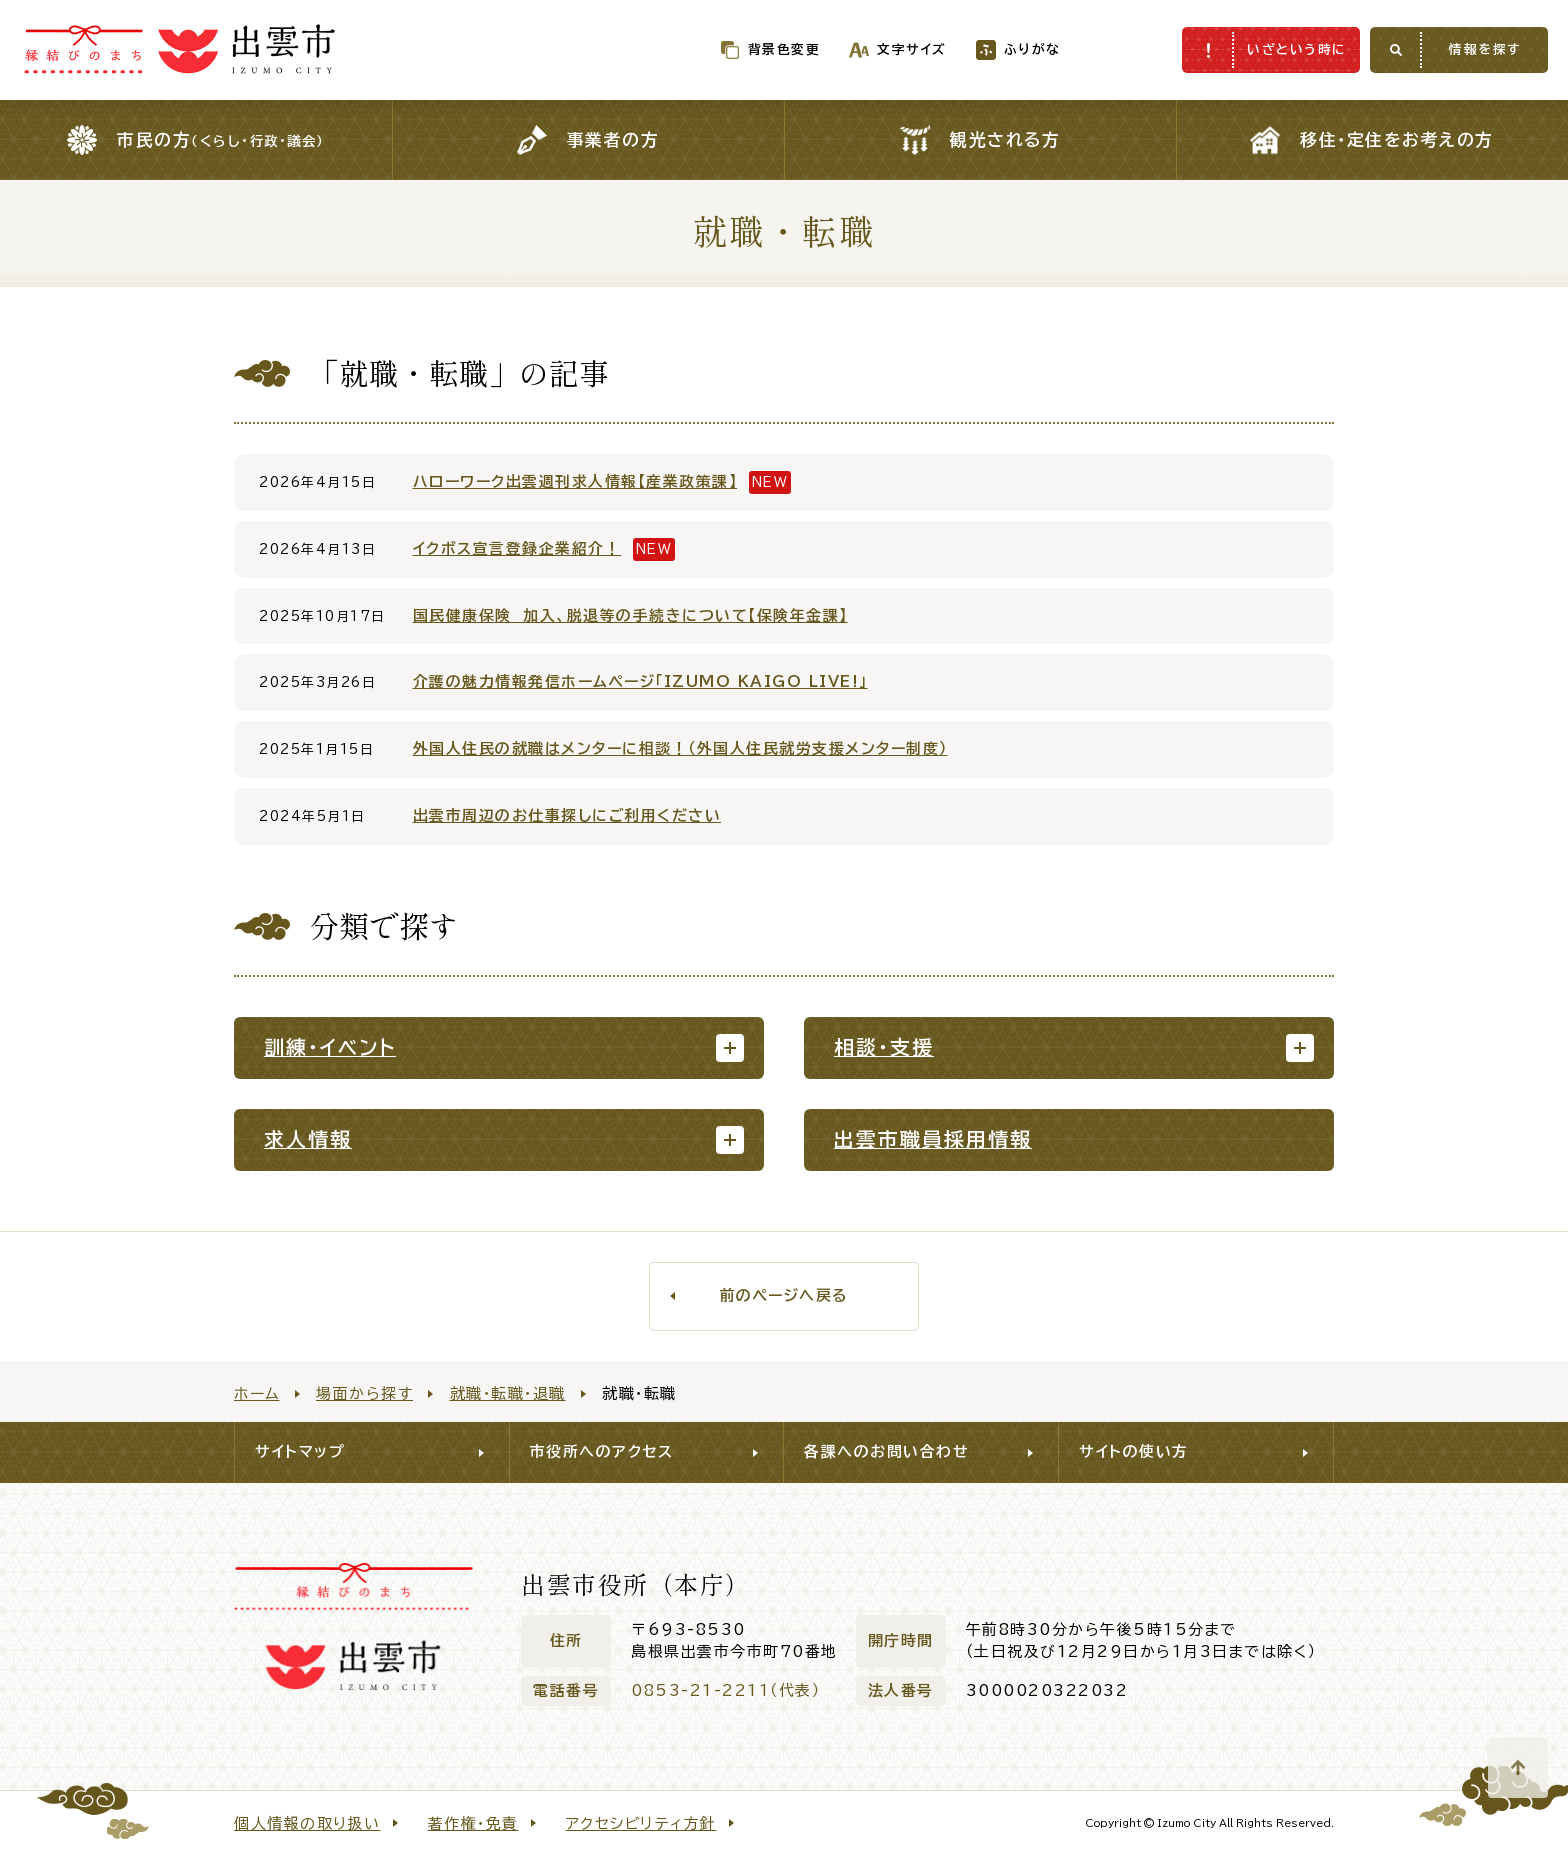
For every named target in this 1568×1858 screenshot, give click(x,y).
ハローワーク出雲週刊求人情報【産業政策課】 (575, 481)
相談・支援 (884, 1047)
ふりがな (990, 49)
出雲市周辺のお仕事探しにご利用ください (567, 815)
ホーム (257, 1392)
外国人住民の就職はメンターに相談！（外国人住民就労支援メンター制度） (680, 748)
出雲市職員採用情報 (933, 1139)
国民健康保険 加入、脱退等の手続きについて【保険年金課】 (630, 615)
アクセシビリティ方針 (641, 1823)
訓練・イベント (330, 1047)
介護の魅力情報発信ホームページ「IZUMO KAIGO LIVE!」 (640, 681)
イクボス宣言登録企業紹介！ (517, 548)
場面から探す (364, 1392)
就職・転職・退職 (508, 1392)
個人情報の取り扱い (307, 1823)
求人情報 (308, 1139)
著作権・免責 (473, 1823)
